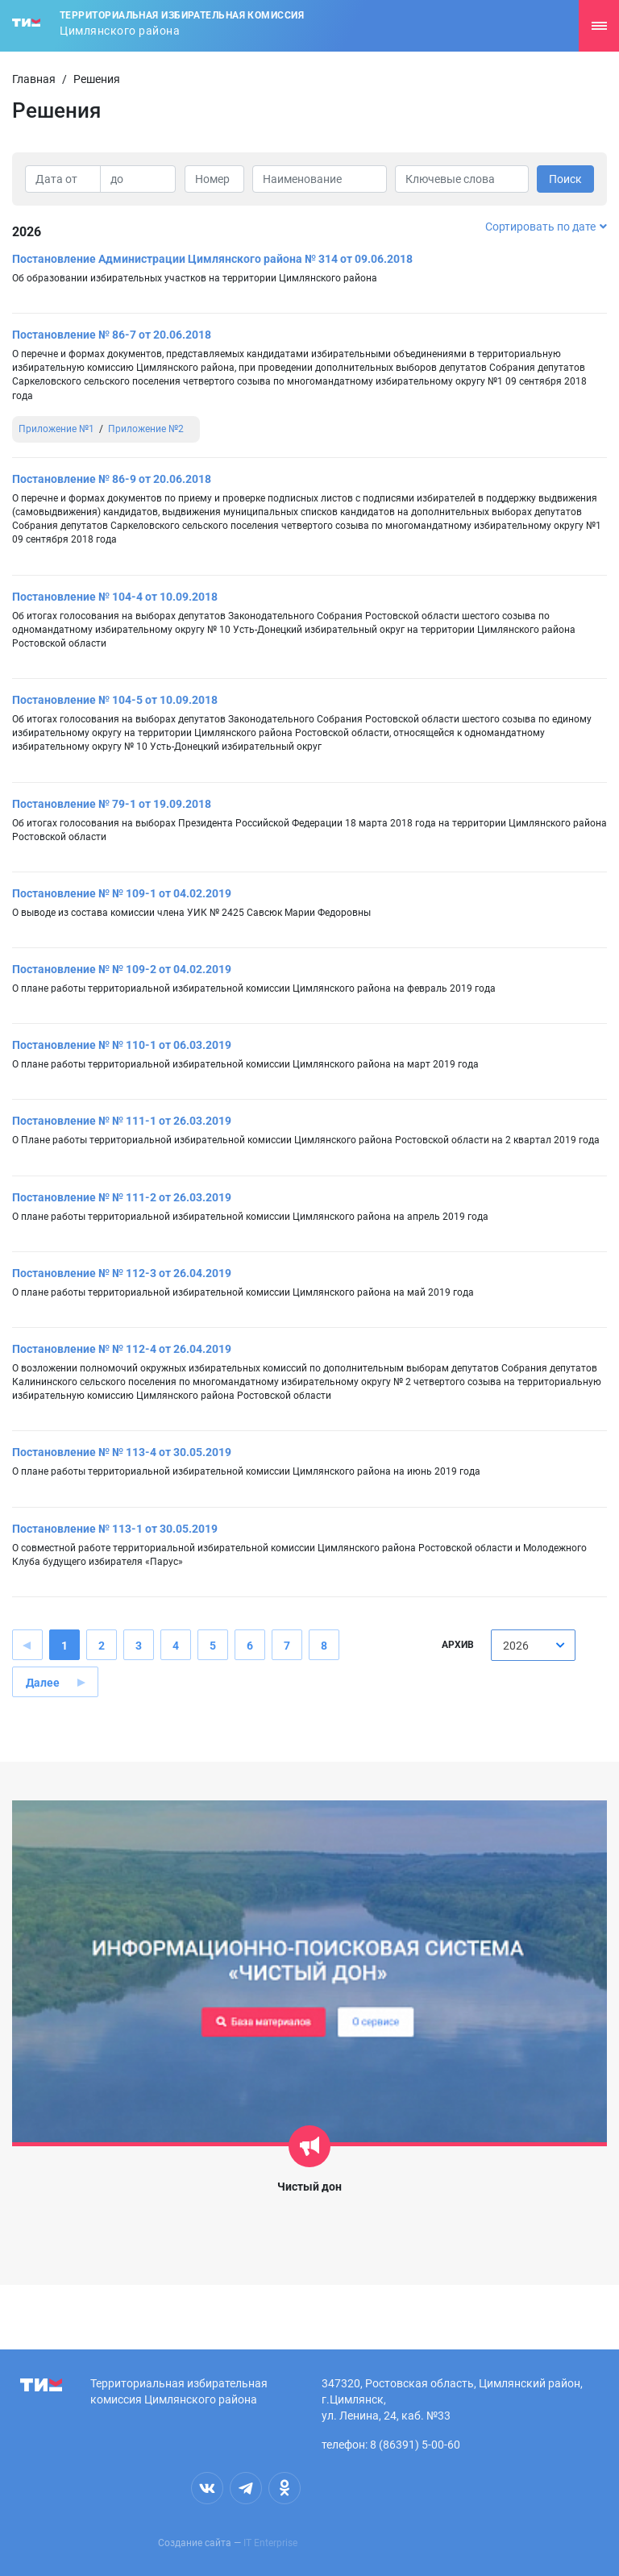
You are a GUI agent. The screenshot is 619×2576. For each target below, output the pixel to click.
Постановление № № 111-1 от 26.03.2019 (121, 1120)
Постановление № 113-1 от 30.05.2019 (115, 1528)
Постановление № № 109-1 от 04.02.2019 (121, 893)
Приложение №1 (56, 429)
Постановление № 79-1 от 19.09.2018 (111, 803)
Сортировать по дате (546, 226)
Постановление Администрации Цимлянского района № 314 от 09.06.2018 (212, 258)
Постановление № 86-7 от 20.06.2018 (111, 334)
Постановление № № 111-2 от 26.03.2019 (121, 1197)
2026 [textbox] (516, 1645)
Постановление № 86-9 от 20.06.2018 (111, 478)
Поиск (565, 179)
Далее (43, 1682)
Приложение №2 (146, 429)
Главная (34, 79)
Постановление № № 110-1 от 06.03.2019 (121, 1044)
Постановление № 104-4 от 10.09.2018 (115, 596)
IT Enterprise (270, 2543)
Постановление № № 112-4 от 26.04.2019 (121, 1348)
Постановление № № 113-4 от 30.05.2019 (121, 1452)
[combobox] (533, 1645)
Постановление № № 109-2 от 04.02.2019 (121, 969)
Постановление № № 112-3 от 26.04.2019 (121, 1273)
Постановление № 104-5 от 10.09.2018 (115, 699)
